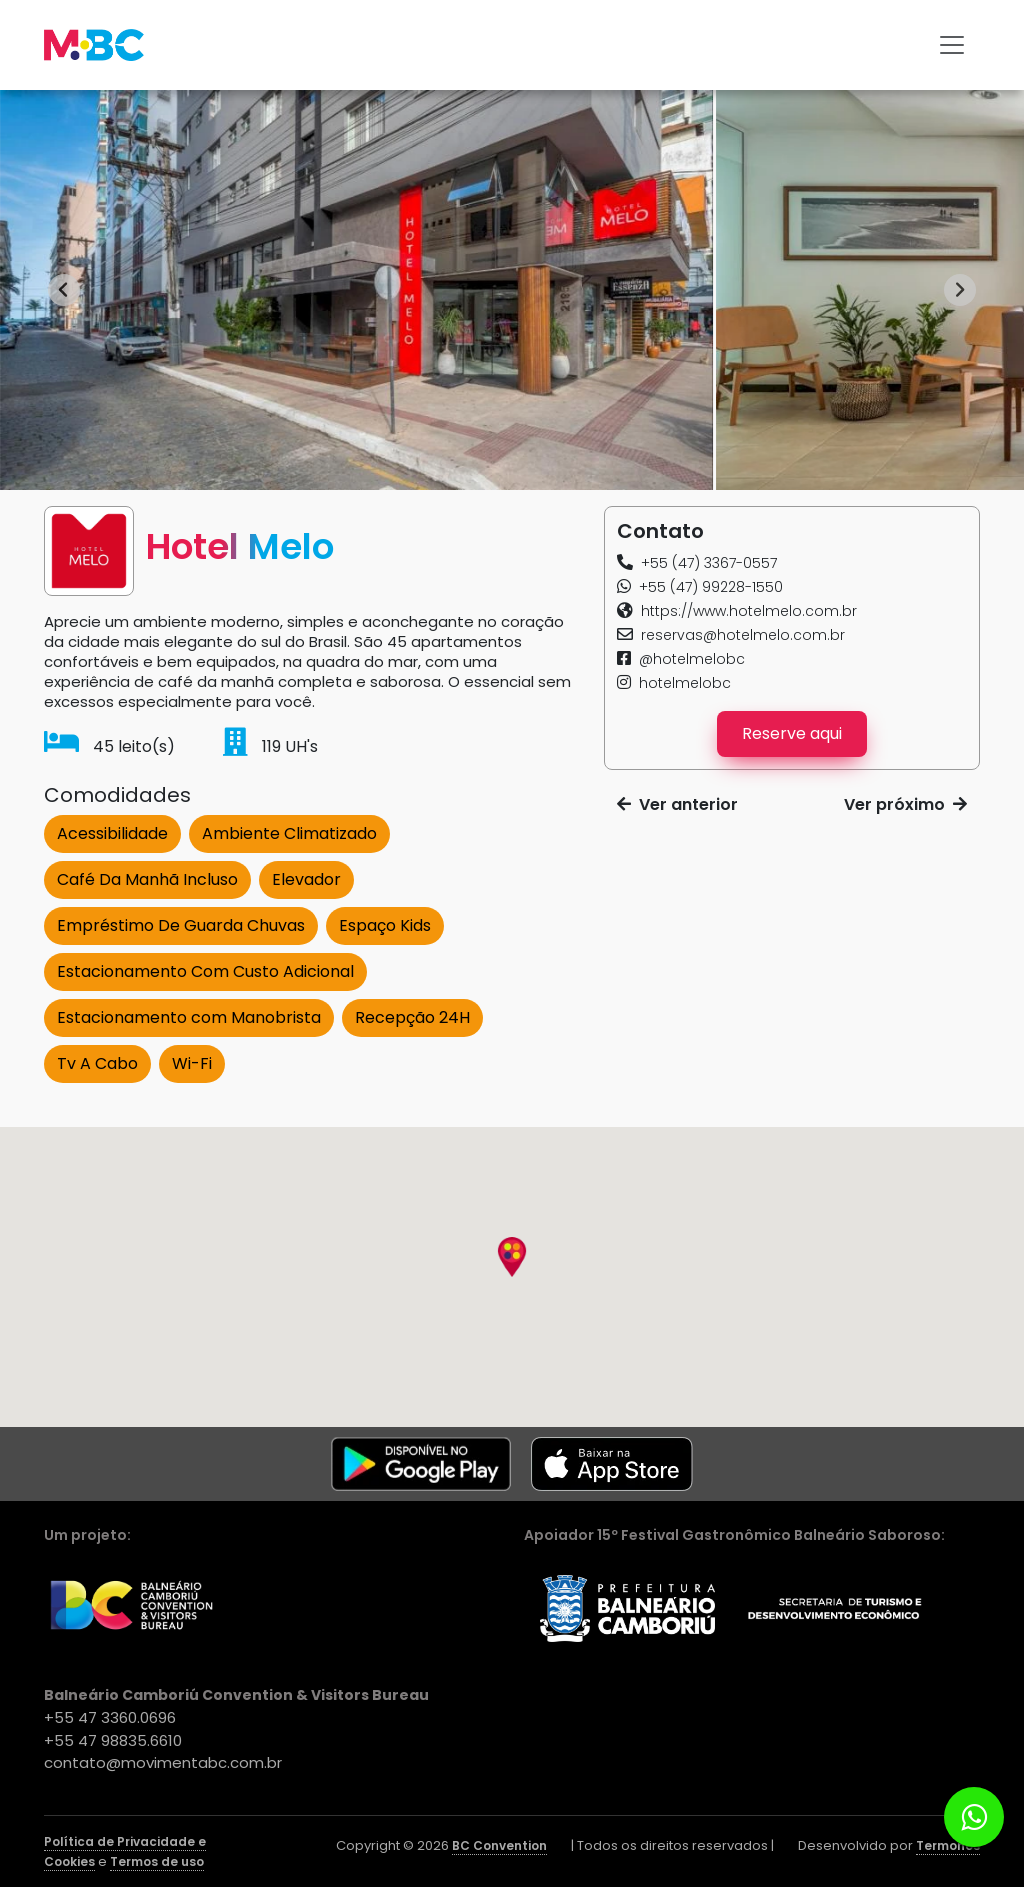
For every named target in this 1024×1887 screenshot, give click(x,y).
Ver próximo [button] (905, 804)
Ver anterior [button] (677, 804)
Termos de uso (157, 1861)
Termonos (948, 1845)
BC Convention (499, 1845)
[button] (697, 563)
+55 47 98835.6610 (113, 1740)
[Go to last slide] (64, 290)
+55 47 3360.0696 (110, 1717)
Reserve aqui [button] (792, 733)
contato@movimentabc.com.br (163, 1762)
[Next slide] (960, 290)
